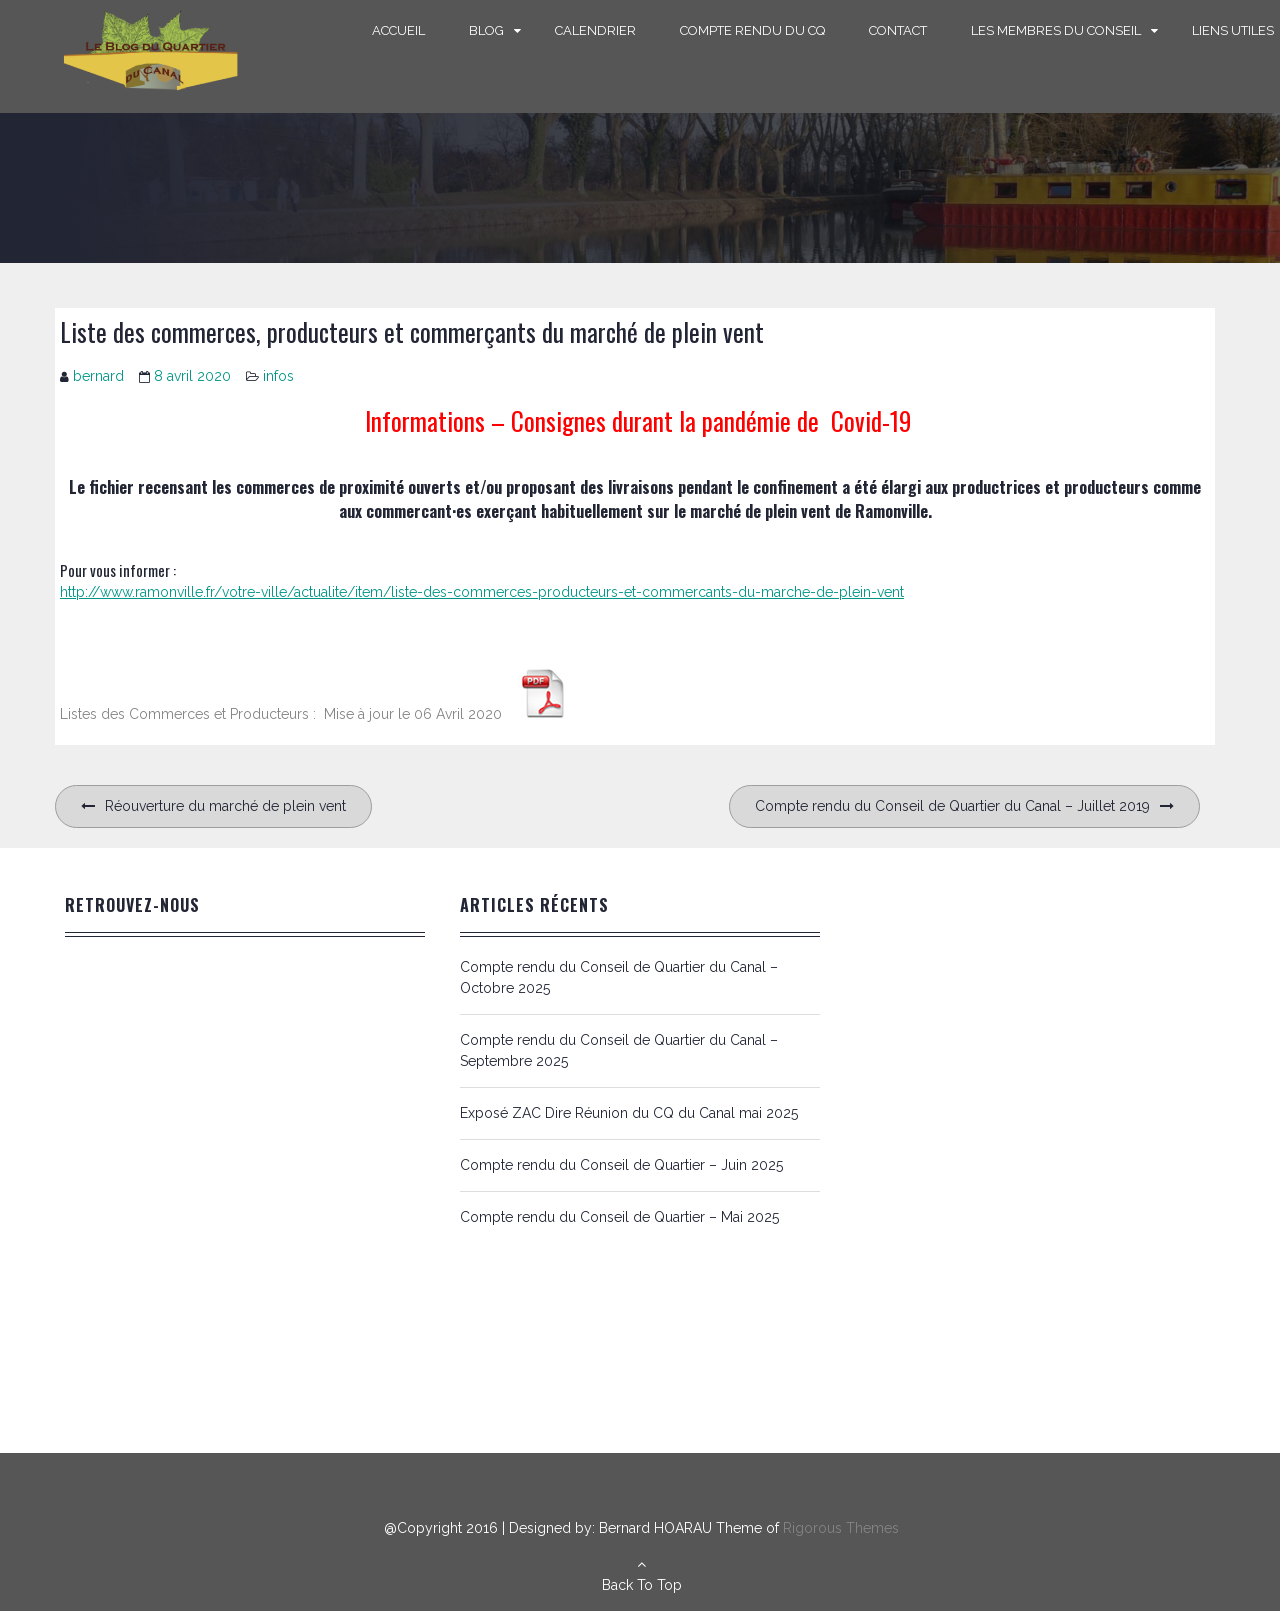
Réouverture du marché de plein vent (225, 806)
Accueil (398, 30)
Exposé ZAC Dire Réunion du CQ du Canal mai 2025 (629, 1113)
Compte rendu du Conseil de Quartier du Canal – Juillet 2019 (952, 806)
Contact (898, 30)
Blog (486, 30)
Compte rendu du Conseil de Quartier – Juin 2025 (621, 1165)
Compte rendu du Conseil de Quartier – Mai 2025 (619, 1217)
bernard (98, 376)
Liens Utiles (1233, 30)
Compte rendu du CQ (752, 30)
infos (278, 376)
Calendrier (595, 30)
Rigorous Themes (841, 1528)
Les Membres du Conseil (1056, 30)
